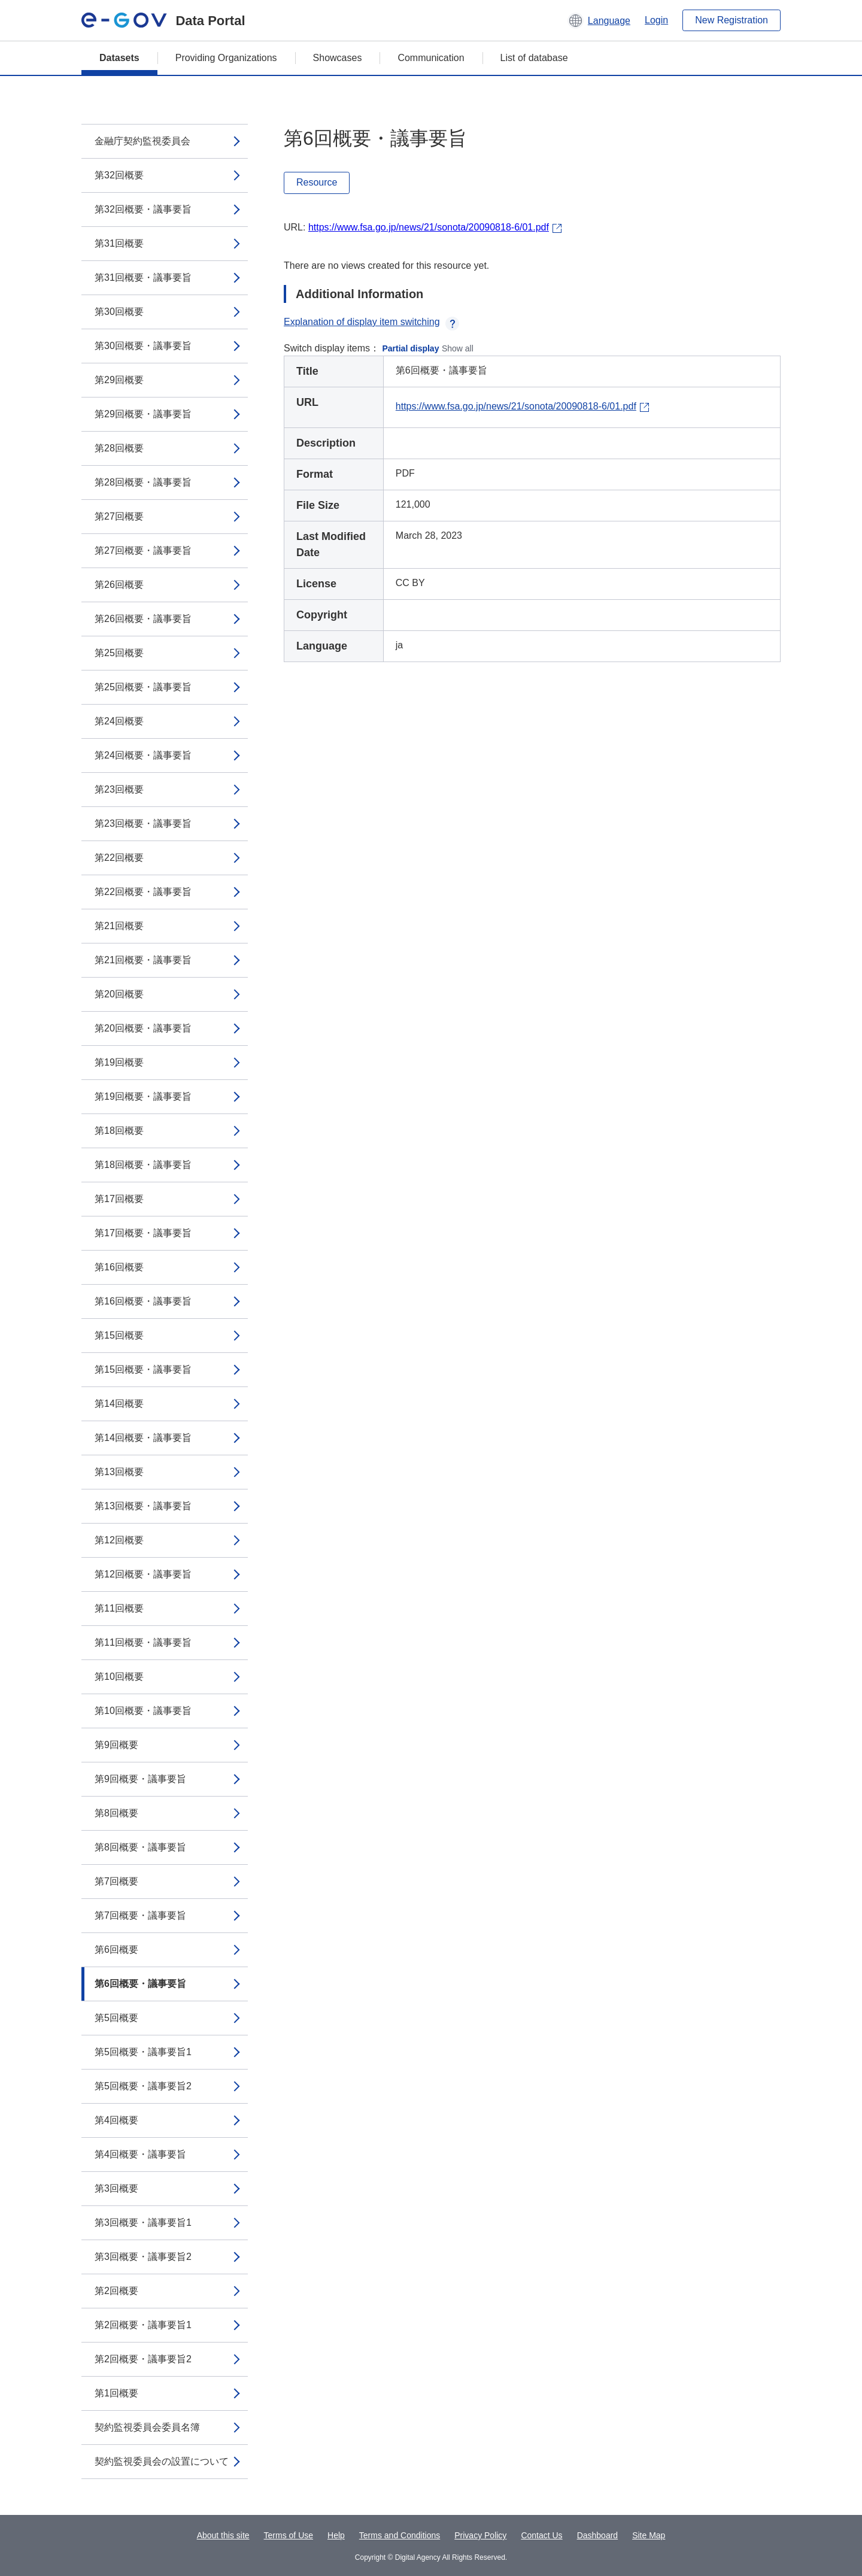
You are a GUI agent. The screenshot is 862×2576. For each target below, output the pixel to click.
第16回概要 (119, 1267)
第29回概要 (119, 380)
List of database (534, 58)
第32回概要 (119, 175)
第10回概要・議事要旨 (143, 1711)
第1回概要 (116, 2393)
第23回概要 (119, 789)
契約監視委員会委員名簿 (147, 2427)
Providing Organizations (226, 58)
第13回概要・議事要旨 (143, 1506)
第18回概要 (119, 1130)
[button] (598, 20)
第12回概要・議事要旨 (143, 1574)
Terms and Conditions (399, 2535)
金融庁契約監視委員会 (142, 141)
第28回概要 (119, 448)
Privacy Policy (480, 2535)
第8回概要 (116, 1813)
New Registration (731, 20)
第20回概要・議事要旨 (143, 1028)
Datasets (119, 58)
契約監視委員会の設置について (162, 2461)
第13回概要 (119, 1472)
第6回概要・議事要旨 (140, 1984)
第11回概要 (119, 1608)
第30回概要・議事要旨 (143, 346)
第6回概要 (116, 1949)
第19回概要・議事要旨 (143, 1096)
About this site (223, 2535)
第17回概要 (119, 1199)
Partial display (411, 348)
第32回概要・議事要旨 (143, 209)
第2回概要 (116, 2291)
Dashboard (597, 2535)
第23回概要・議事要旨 (143, 823)
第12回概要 (119, 1540)
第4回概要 (116, 2120)
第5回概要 (116, 2018)
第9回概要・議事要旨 (140, 1779)
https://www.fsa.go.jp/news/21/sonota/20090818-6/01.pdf (428, 227)
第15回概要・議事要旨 (143, 1369)
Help (336, 2535)
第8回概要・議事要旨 (140, 1847)
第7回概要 (116, 1881)
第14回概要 (119, 1403)
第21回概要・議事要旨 (143, 960)
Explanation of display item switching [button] (371, 322)
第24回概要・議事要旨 (143, 755)
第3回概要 (116, 2188)
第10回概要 (119, 1676)
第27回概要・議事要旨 (143, 550)
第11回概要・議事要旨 (143, 1642)
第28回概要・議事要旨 (143, 482)
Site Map (648, 2535)
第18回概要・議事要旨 (143, 1165)
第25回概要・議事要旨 (143, 687)
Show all (458, 348)
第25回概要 (119, 653)
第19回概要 (119, 1062)
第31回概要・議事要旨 (143, 277)
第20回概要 (119, 994)
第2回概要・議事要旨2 (143, 2359)
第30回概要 (119, 312)
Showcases (337, 58)
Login (656, 20)
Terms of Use (288, 2535)
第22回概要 (119, 857)
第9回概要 (116, 1745)
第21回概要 (119, 926)
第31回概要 (119, 243)
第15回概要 (119, 1335)
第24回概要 (119, 721)
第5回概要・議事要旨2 (143, 2086)
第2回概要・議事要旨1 (143, 2325)
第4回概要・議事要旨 (140, 2154)
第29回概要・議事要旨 (143, 414)
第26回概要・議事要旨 (143, 619)
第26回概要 (119, 584)
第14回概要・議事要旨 (143, 1438)
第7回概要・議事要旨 (140, 1915)
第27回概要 (119, 516)
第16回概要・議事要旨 (143, 1301)
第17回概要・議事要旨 (143, 1233)
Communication (430, 58)
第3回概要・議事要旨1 (143, 2222)
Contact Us (541, 2535)
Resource (316, 182)
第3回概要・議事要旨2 (143, 2257)
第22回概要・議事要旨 (143, 892)
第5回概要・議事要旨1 (143, 2052)
